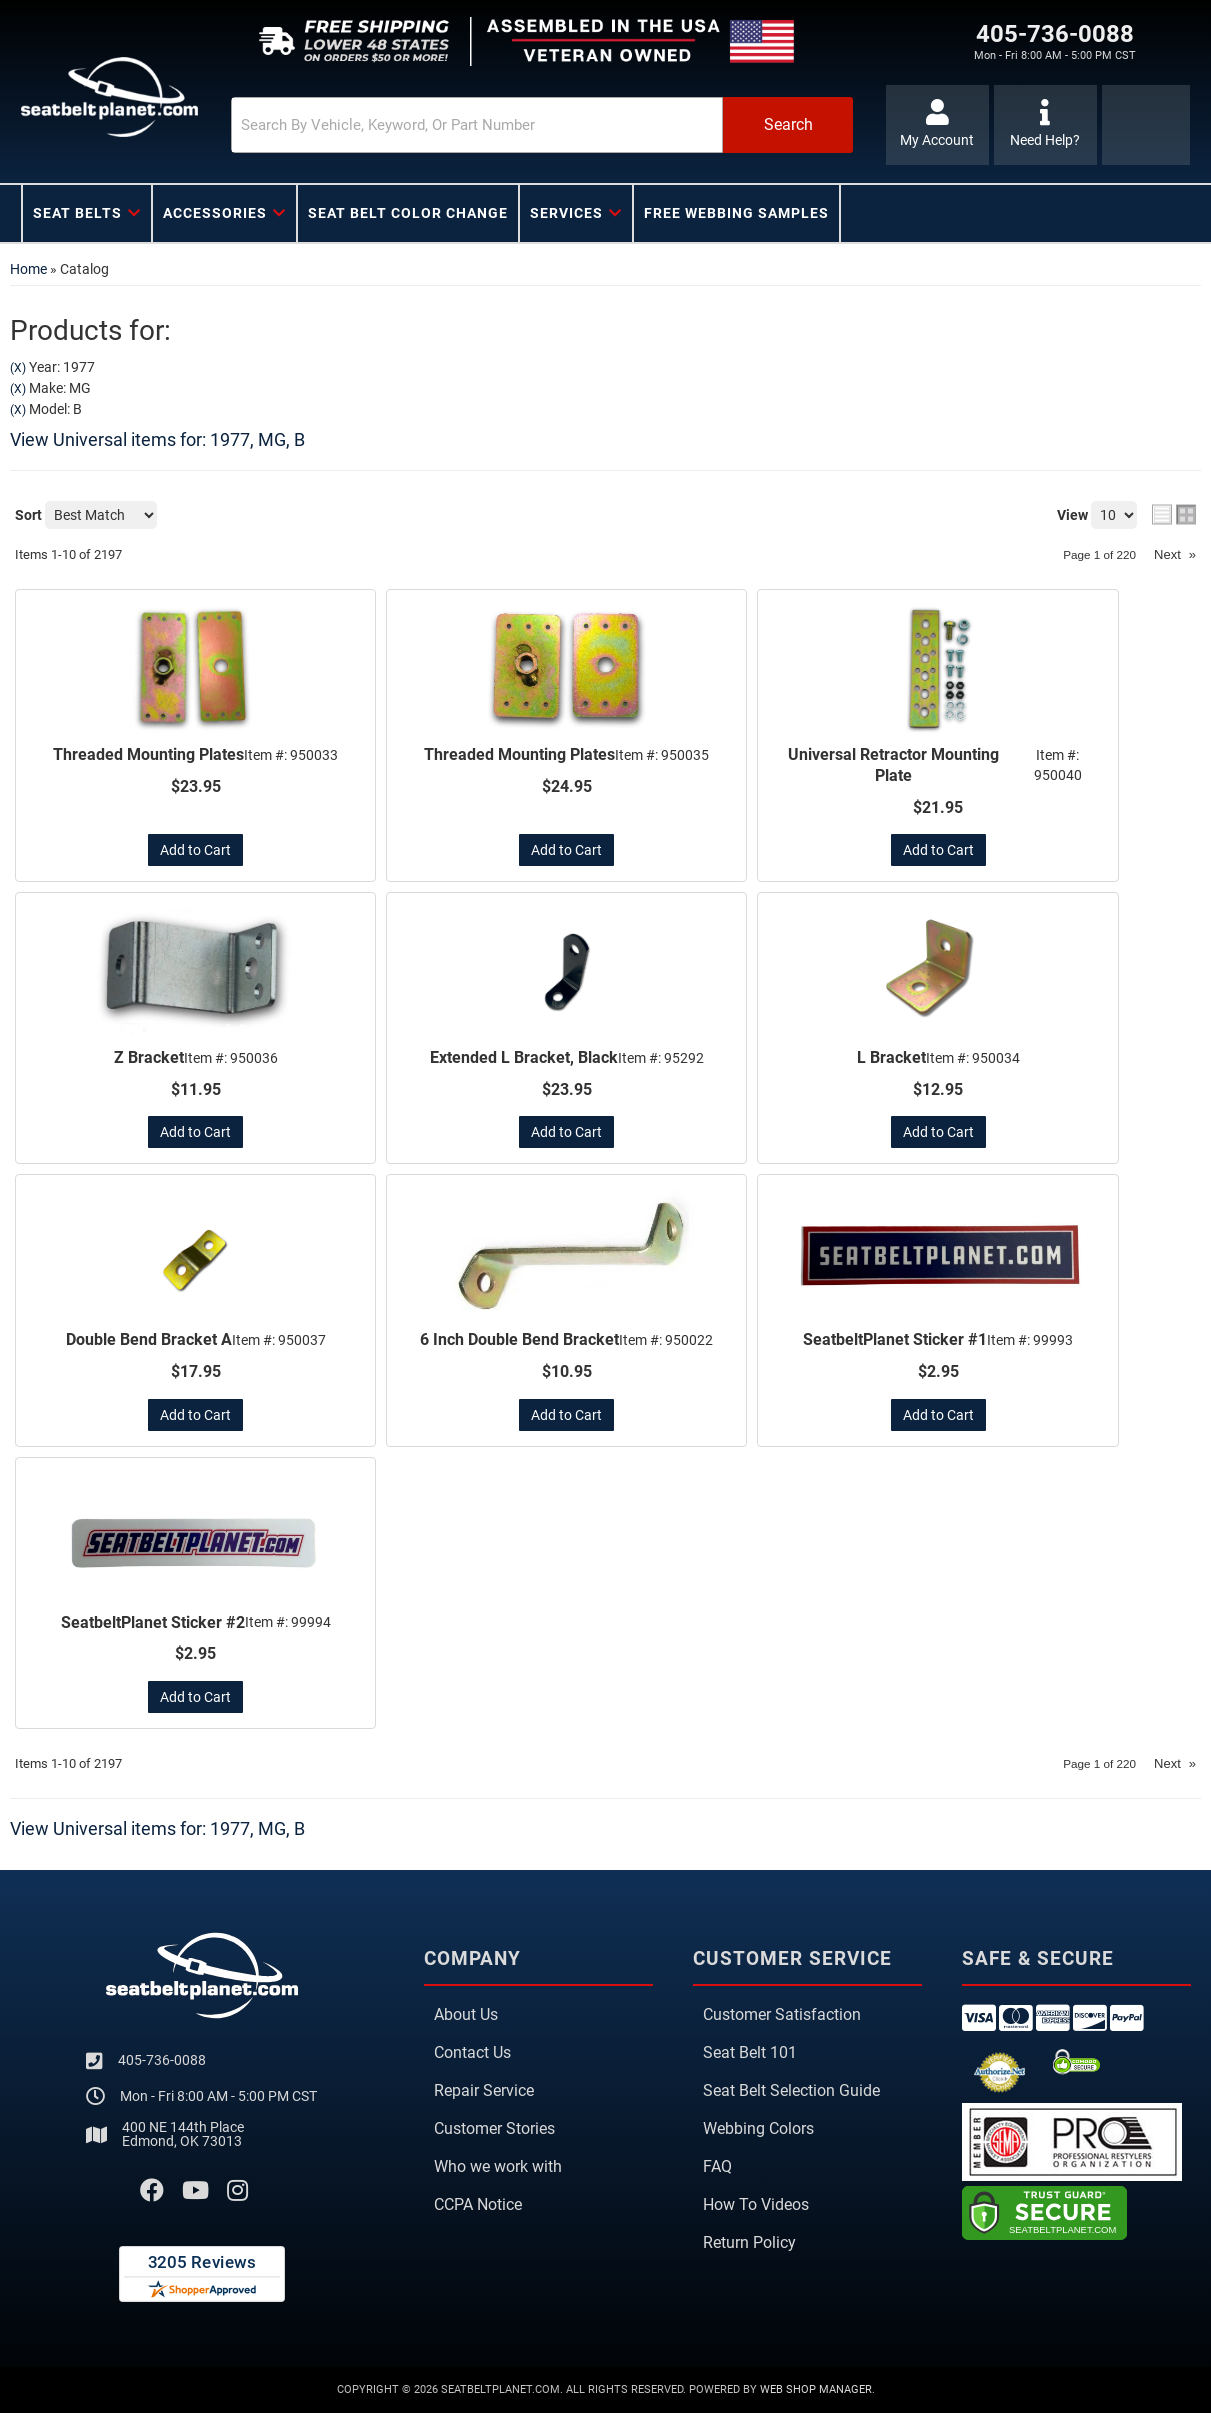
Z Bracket (149, 1057)
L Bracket (891, 1057)
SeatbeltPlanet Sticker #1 (895, 1339)
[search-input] (477, 125)
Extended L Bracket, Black (524, 1057)
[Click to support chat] (1045, 125)
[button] (542, 125)
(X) (18, 368)
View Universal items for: (157, 439)
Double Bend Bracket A (149, 1339)
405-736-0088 (162, 2060)
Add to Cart (195, 850)
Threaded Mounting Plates (148, 754)
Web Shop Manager (816, 2389)
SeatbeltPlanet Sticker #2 (153, 1622)
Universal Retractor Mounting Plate (893, 765)
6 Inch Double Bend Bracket (519, 1339)
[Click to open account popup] (937, 125)
